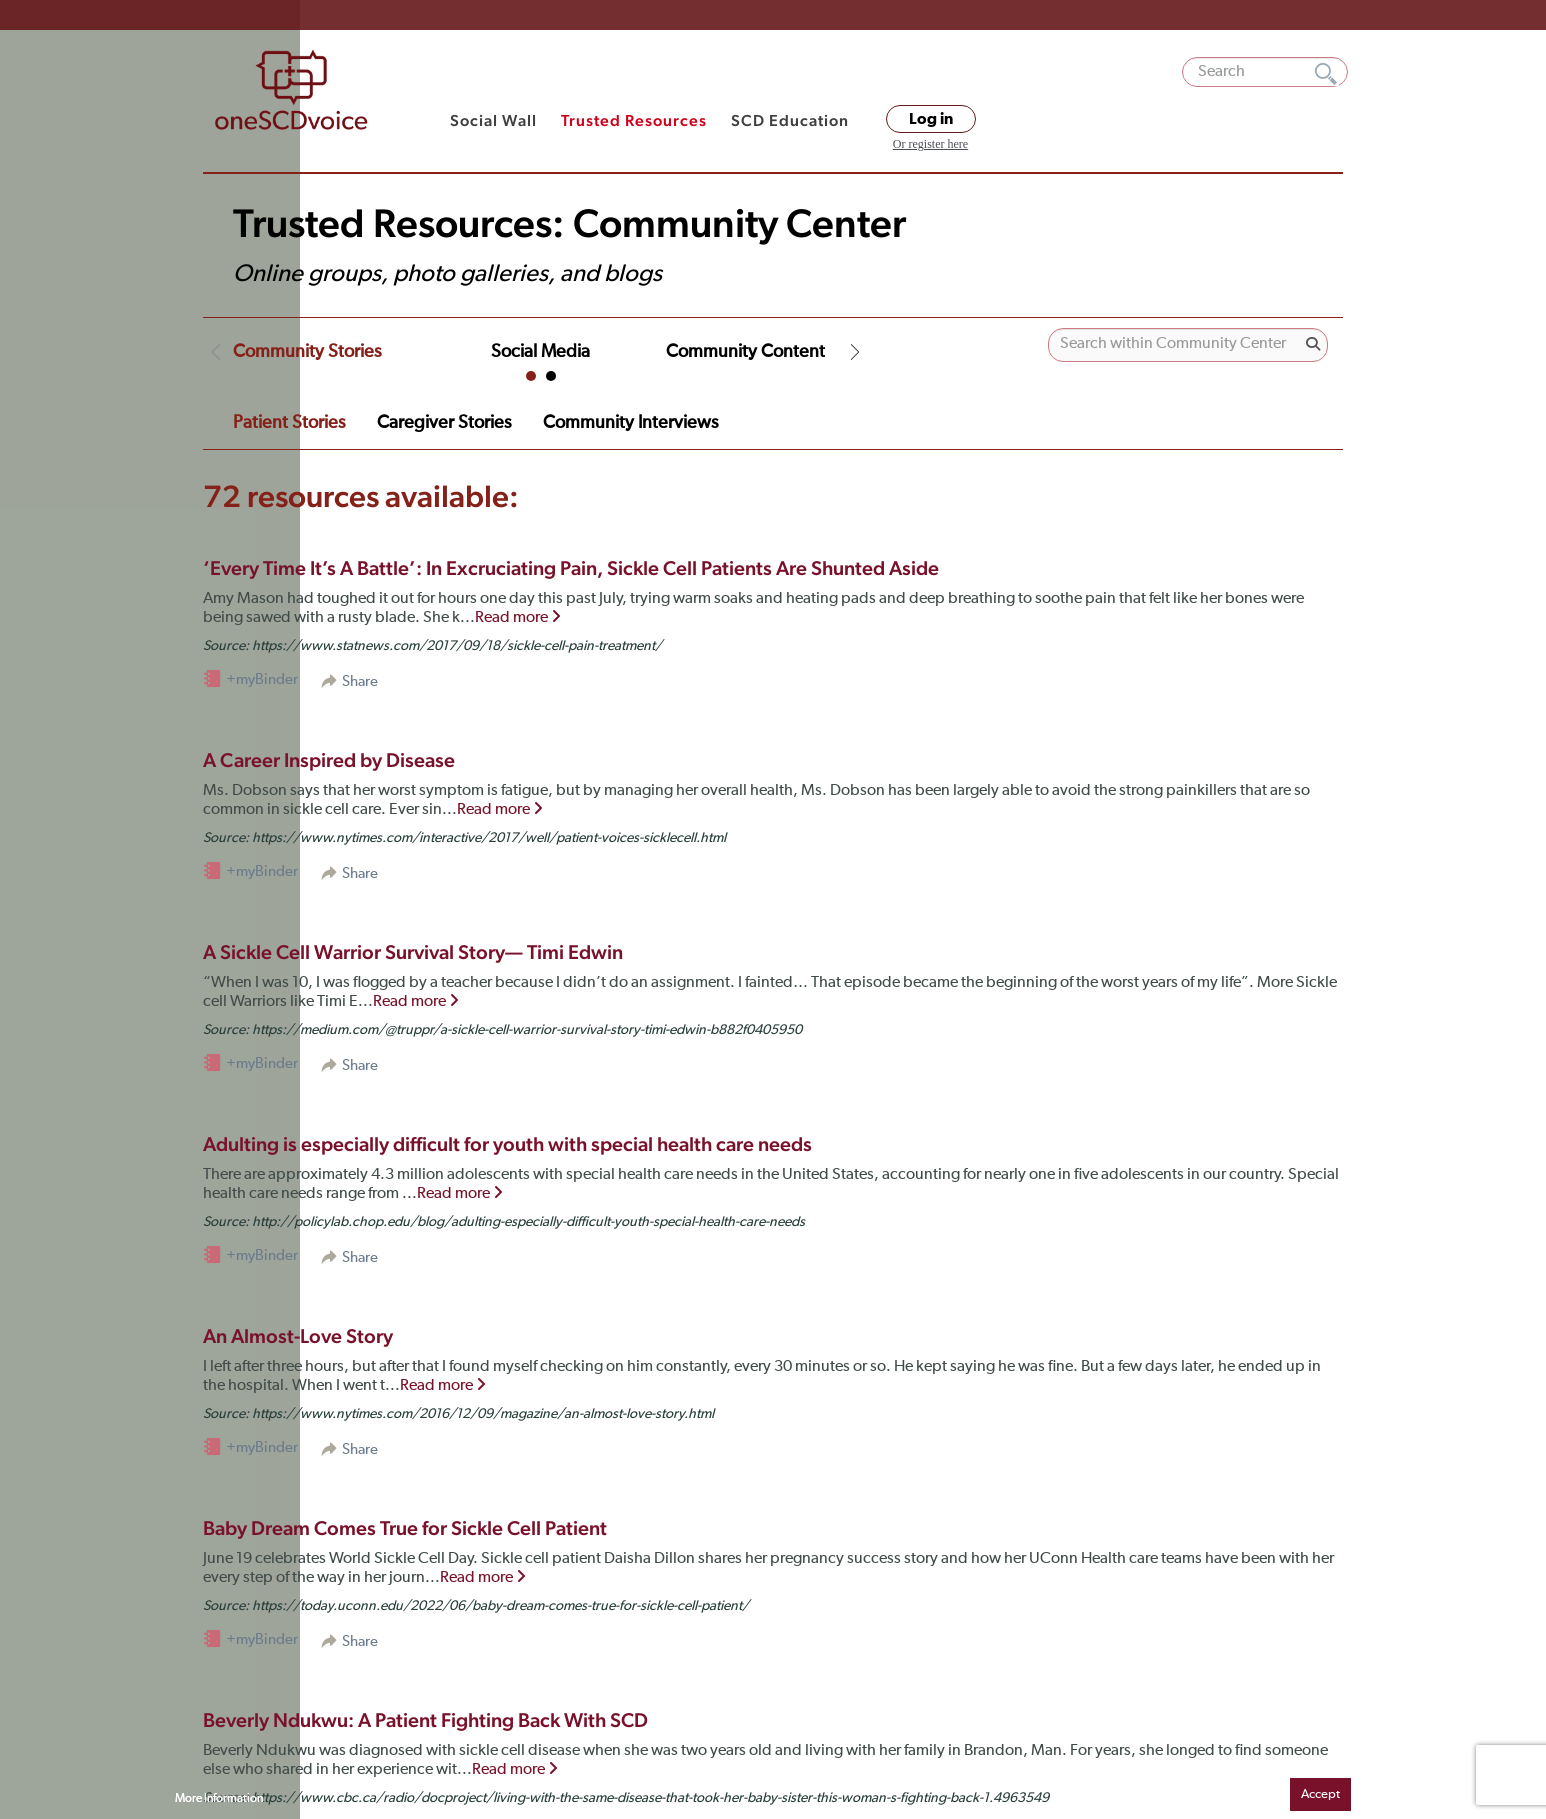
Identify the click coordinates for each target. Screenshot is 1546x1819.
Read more (518, 618)
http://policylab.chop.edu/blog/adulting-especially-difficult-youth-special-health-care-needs (528, 1222)
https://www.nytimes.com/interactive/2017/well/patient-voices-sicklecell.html (489, 838)
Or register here (930, 144)
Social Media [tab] (540, 352)
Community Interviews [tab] (630, 423)
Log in (931, 119)
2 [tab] (551, 376)
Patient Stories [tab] (289, 423)
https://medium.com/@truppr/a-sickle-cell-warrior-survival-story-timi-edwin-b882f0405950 (527, 1030)
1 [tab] (531, 376)
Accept (1320, 1794)
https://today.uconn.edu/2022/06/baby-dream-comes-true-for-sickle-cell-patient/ (500, 1606)
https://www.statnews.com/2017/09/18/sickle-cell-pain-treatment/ (457, 646)
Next (855, 352)
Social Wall (493, 120)
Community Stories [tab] (307, 352)
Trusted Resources (634, 120)
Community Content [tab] (745, 352)
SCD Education (790, 120)
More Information (219, 1799)
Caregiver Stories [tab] (444, 423)
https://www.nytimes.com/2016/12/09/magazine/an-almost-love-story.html (483, 1414)
